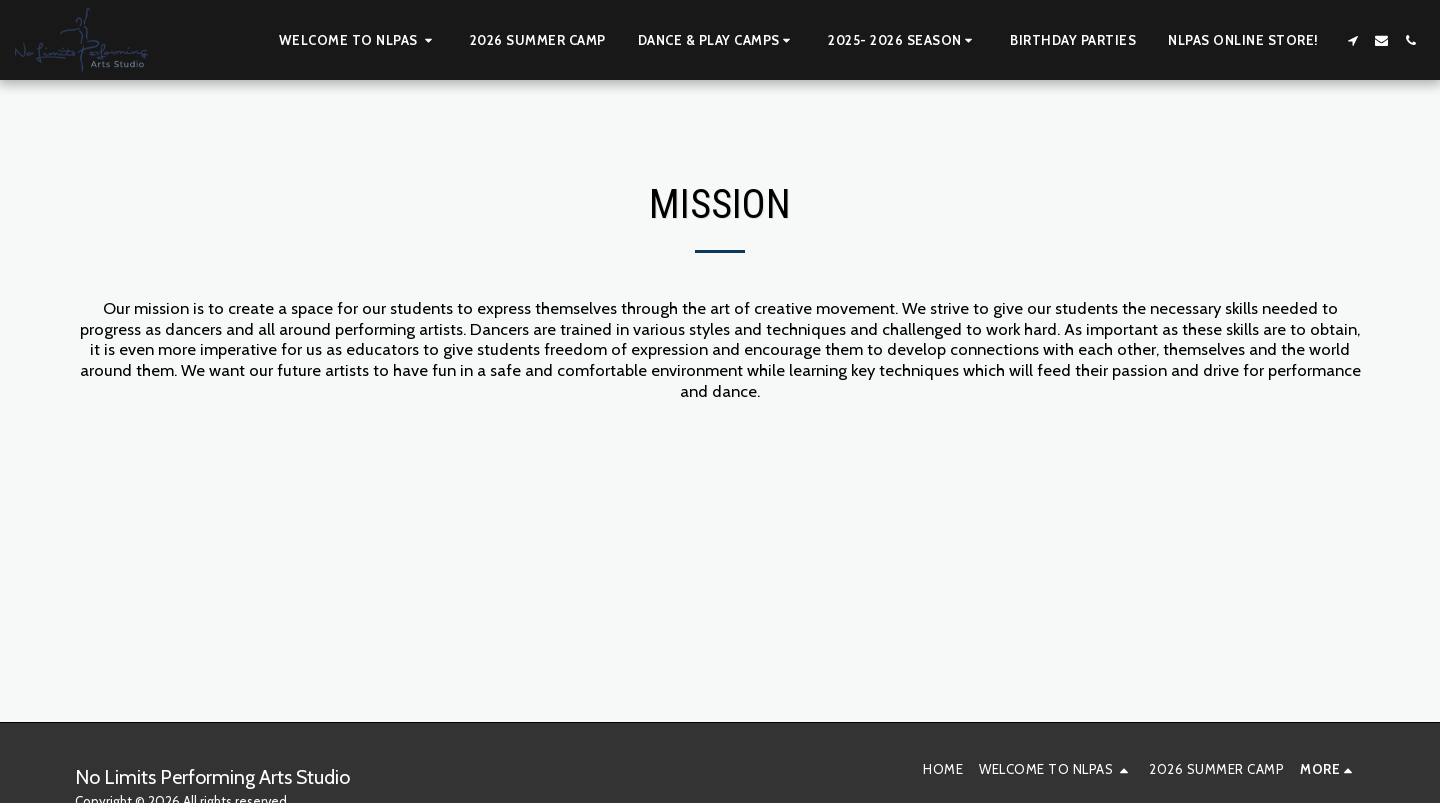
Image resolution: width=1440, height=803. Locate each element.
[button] (358, 40)
